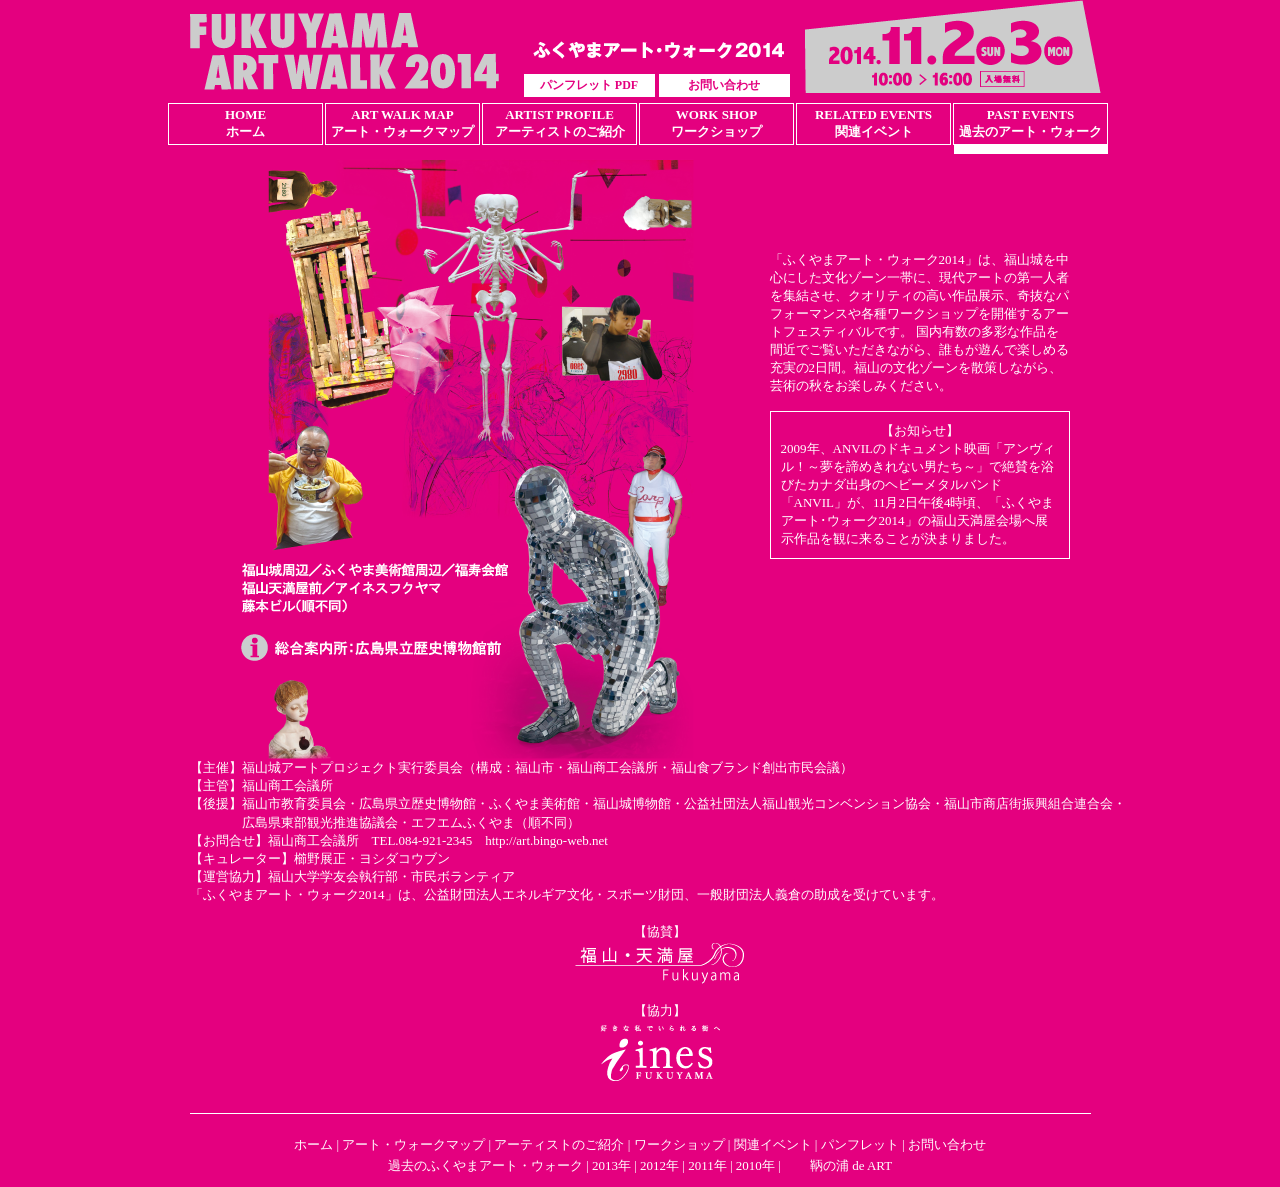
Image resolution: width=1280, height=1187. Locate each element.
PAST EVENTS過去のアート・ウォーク (1030, 123)
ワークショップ (679, 1144)
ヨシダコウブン (404, 858)
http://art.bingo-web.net (546, 840)
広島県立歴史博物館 (417, 803)
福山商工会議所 (612, 767)
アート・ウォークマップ (413, 1144)
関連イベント (773, 1144)
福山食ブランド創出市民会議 (755, 767)
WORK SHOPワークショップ (716, 123)
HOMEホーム (245, 123)
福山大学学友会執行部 (333, 876)
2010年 (755, 1165)
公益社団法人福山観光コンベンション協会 (807, 803)
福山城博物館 (632, 803)
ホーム (313, 1144)
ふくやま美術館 (534, 803)
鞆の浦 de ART (851, 1165)
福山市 (534, 767)
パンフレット (860, 1144)
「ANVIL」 (814, 502)
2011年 (707, 1165)
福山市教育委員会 (294, 803)
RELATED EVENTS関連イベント (873, 123)
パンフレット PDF (589, 85)
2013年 (611, 1165)
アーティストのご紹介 (559, 1144)
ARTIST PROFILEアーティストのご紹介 (560, 123)
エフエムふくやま (463, 822)
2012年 (659, 1165)
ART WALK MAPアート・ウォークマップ (402, 123)
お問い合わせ (724, 85)
